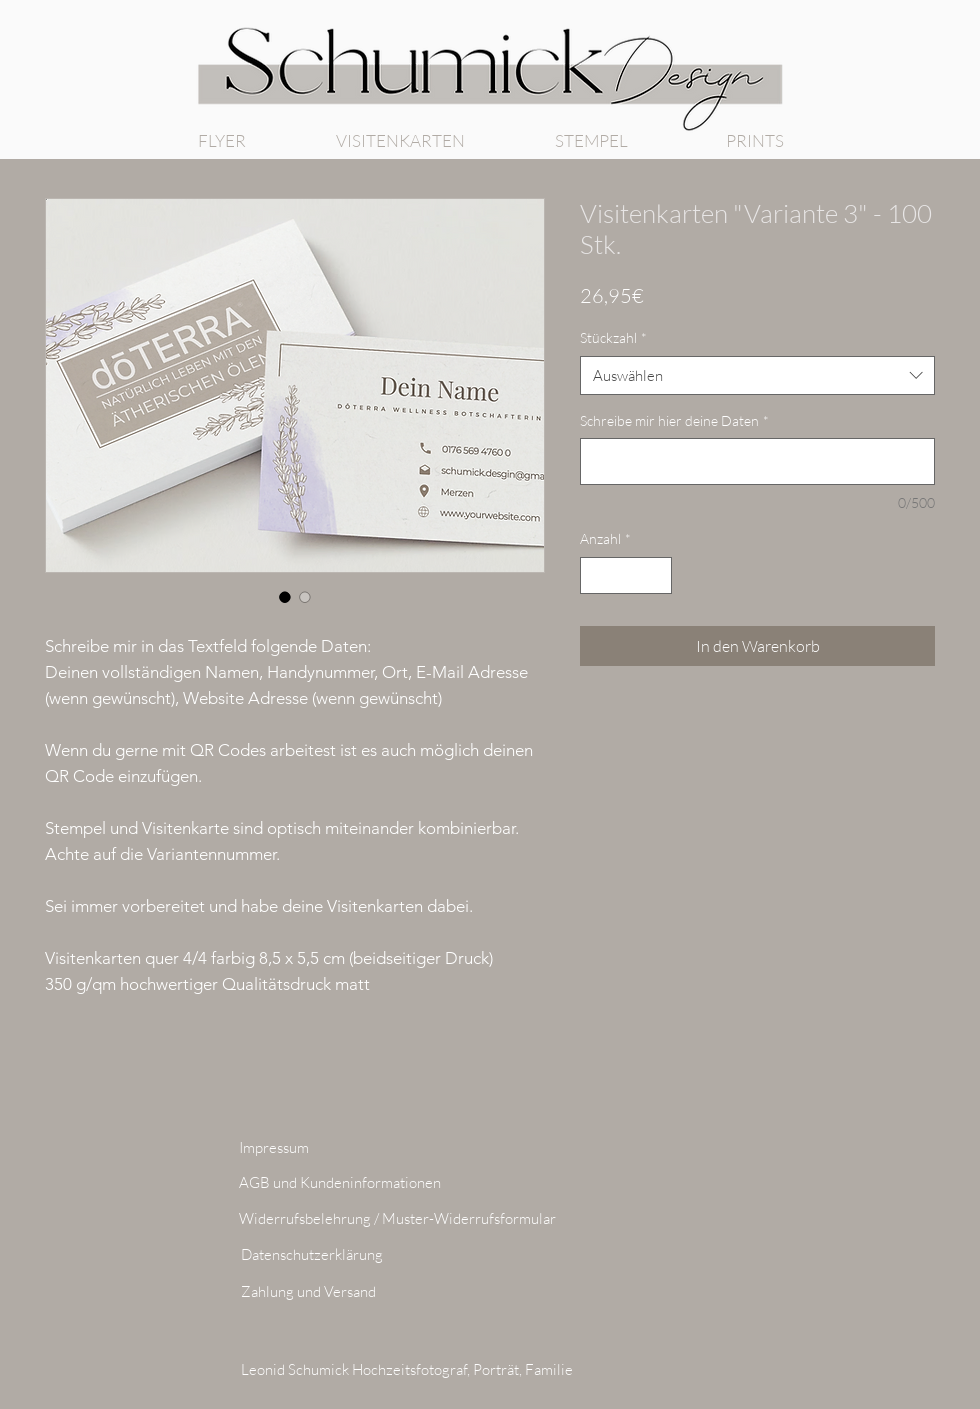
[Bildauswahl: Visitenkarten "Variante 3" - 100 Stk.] (285, 597)
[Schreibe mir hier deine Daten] (757, 461)
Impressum (274, 1147)
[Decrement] (595, 575)
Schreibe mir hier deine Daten (674, 420)
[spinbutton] (626, 575)
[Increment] (656, 575)
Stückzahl (613, 337)
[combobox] (757, 375)
